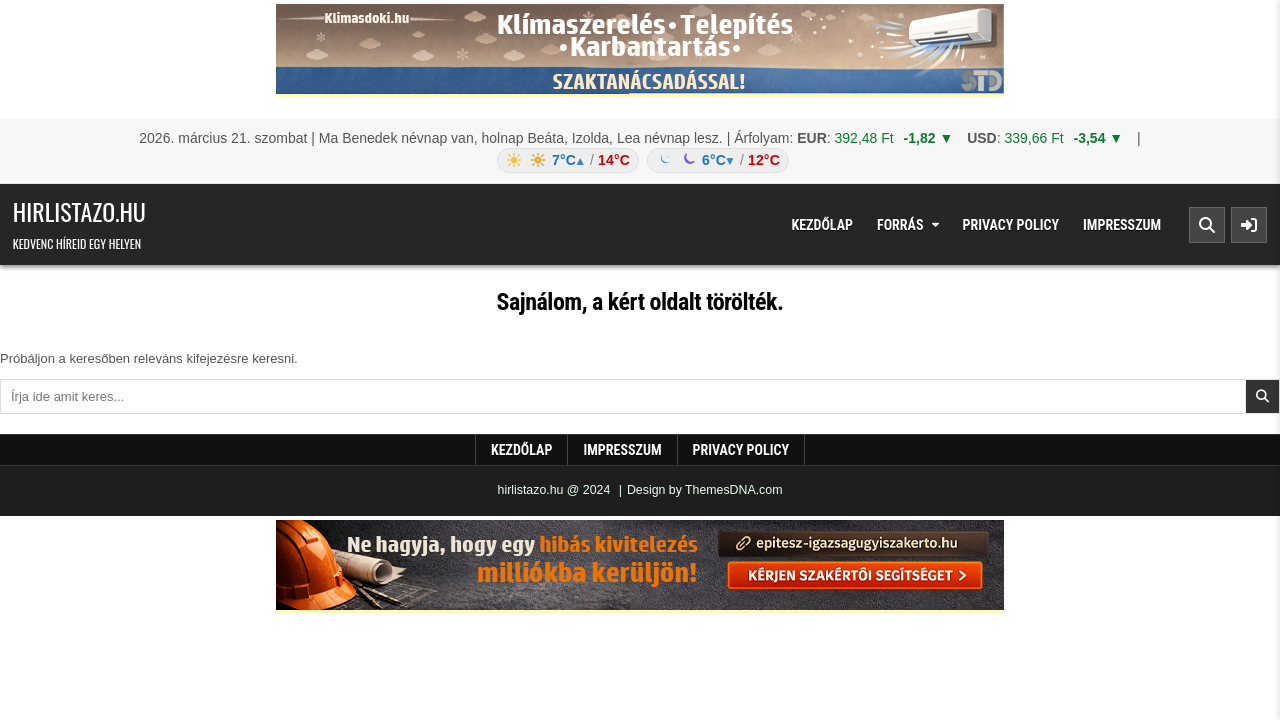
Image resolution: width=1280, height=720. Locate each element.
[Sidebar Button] (1249, 225)
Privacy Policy (1011, 225)
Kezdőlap (822, 225)
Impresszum (1122, 225)
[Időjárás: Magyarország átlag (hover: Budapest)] (640, 160)
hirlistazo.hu (79, 211)
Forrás (900, 225)
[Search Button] (1207, 225)
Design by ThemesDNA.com (705, 490)
